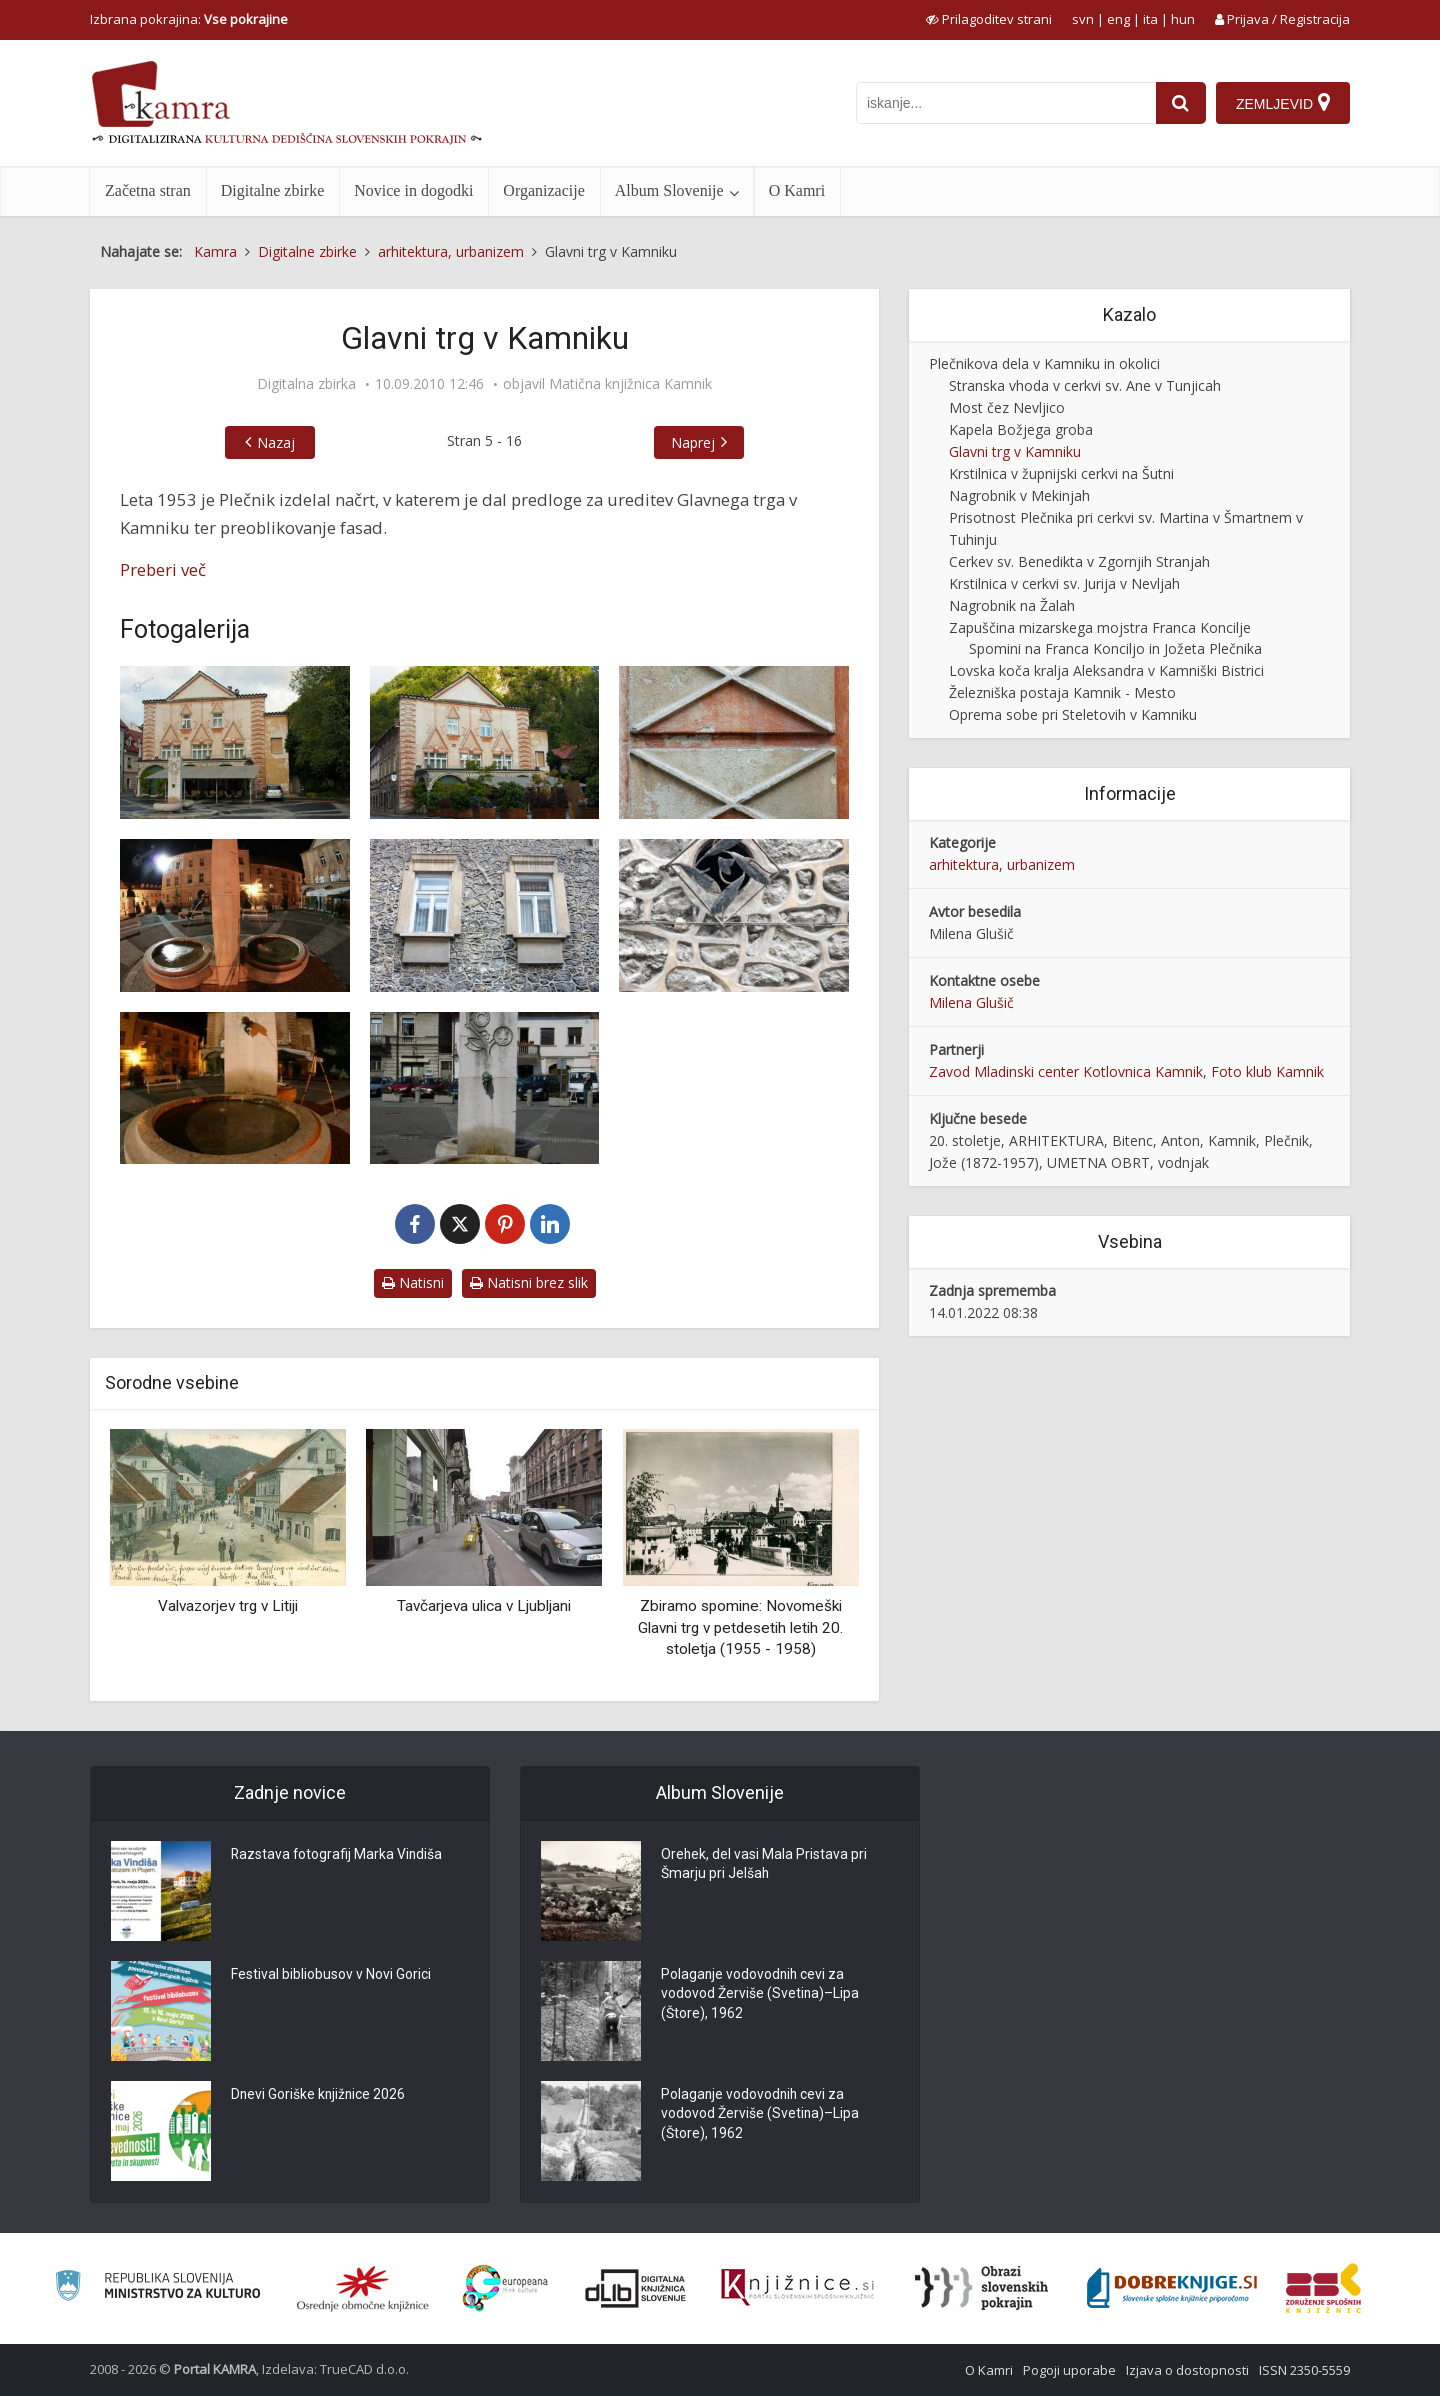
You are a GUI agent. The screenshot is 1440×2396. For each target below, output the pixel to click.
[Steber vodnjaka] (485, 1088)
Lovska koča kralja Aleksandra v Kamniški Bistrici (1106, 670)
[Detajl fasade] (734, 742)
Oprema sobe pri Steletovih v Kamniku (1073, 714)
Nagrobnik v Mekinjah (1019, 495)
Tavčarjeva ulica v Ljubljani (484, 1606)
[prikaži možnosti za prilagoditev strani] (989, 19)
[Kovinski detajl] (734, 915)
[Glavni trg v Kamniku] (235, 742)
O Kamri (797, 190)
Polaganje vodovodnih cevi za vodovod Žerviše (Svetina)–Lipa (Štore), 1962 (760, 1996)
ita (1150, 19)
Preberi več (163, 569)
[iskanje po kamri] (1006, 103)
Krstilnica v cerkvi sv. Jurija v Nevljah (1064, 583)
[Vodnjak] (235, 1088)
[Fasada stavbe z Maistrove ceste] (485, 915)
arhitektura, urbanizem (1002, 864)
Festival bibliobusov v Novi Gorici (331, 1976)
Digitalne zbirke (273, 190)
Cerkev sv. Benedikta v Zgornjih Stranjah (1079, 561)
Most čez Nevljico (1007, 407)
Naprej (693, 442)
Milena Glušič (971, 1002)
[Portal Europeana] (505, 2288)
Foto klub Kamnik (1267, 1071)
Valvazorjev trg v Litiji (228, 1606)
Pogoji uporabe (1069, 2370)
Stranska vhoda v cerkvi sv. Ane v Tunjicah (1085, 385)
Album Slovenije (669, 190)
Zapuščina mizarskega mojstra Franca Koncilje (1100, 627)
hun (1183, 19)
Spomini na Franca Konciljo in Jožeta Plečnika (1115, 648)
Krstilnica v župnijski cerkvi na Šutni (1061, 473)
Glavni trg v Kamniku (1015, 451)
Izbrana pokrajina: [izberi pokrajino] (189, 19)
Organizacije (543, 190)
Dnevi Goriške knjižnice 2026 (319, 2096)
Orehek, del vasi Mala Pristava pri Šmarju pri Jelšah (764, 1866)
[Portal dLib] (636, 2288)
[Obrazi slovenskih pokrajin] (981, 2288)
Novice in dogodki (413, 190)
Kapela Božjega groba (1021, 429)
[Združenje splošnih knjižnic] (1323, 2288)
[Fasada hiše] (485, 742)
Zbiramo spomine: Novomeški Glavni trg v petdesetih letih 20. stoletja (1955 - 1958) (740, 1627)
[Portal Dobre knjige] (1172, 2288)
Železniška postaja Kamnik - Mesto (1062, 692)
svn (1083, 19)
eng (1118, 19)
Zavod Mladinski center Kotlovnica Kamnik (1066, 1071)
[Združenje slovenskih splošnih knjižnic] (797, 2288)
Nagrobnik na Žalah (1012, 605)
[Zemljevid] (1283, 103)
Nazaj (276, 442)
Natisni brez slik (529, 1282)
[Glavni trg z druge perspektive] (235, 915)
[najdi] (1181, 103)
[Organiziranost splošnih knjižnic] (363, 2288)
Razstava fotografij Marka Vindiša (338, 1856)
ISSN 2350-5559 (1304, 2370)
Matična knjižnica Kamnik (630, 384)
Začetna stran (148, 190)
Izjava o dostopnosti (1187, 2370)
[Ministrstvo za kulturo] (157, 2288)
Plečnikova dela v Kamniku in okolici (1044, 363)
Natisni (413, 1282)
